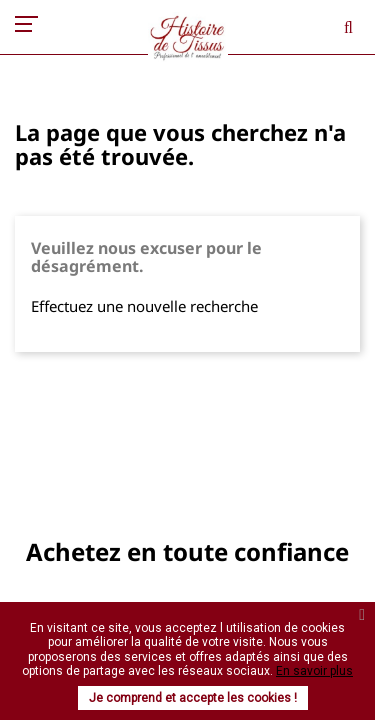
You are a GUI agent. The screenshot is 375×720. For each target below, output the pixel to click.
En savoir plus (314, 671)
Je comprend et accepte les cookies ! (193, 698)
